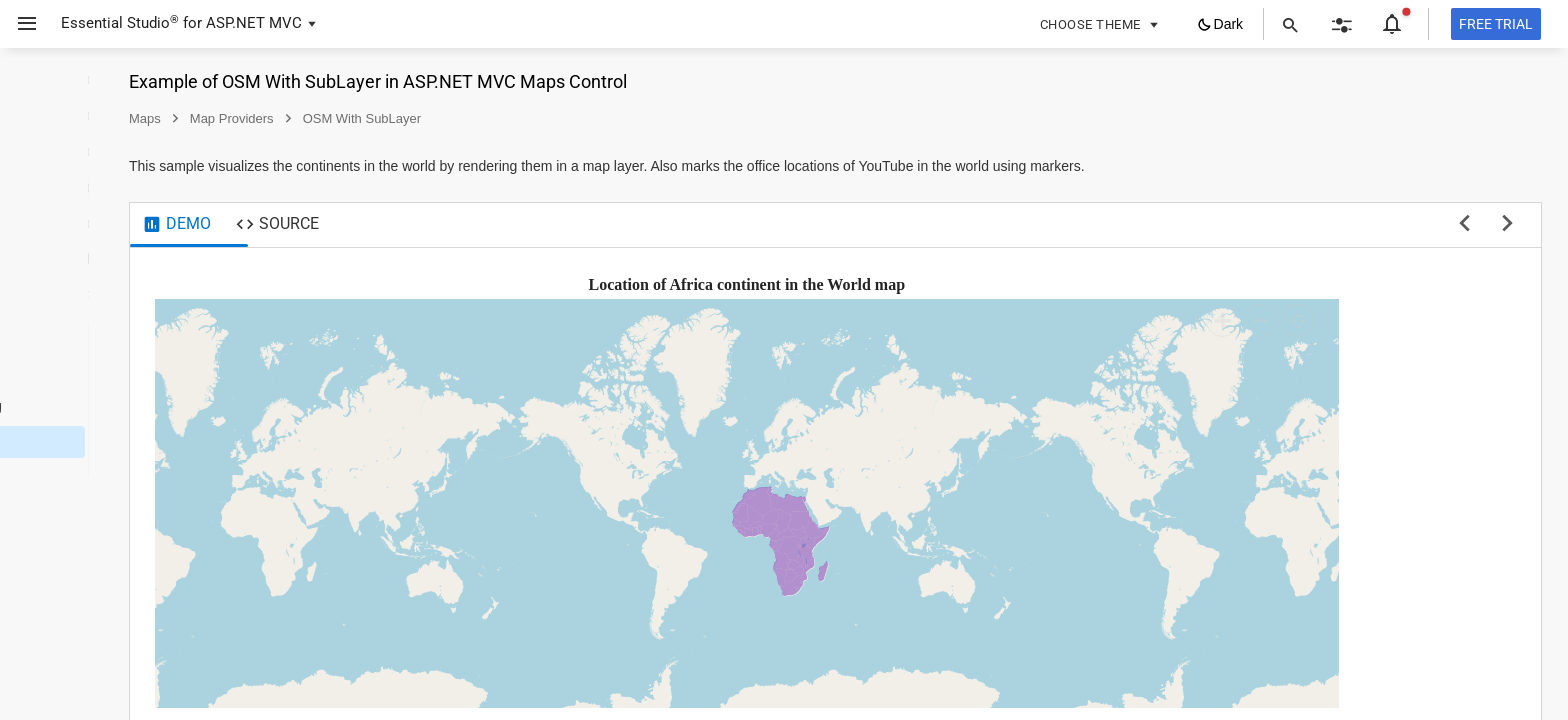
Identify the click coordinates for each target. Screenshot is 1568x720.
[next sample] (1507, 225)
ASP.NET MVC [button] (254, 23)
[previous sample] (1464, 225)
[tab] (353, 225)
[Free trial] (1496, 24)
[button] (19, 24)
